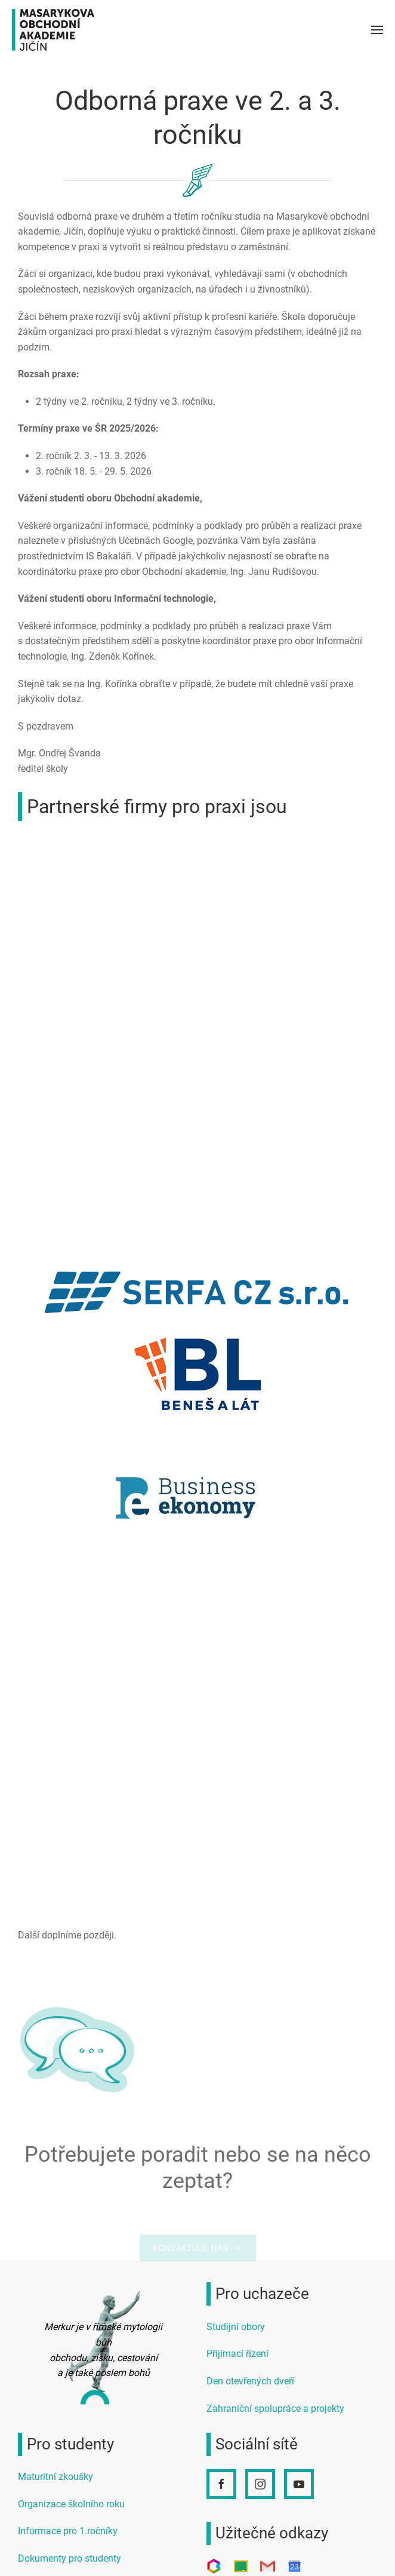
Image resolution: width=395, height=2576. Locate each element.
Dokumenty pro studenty (69, 2558)
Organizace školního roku (71, 2504)
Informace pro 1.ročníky (68, 2531)
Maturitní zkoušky (55, 2476)
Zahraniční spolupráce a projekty (275, 2408)
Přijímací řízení (237, 2353)
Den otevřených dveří (250, 2381)
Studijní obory (235, 2326)
